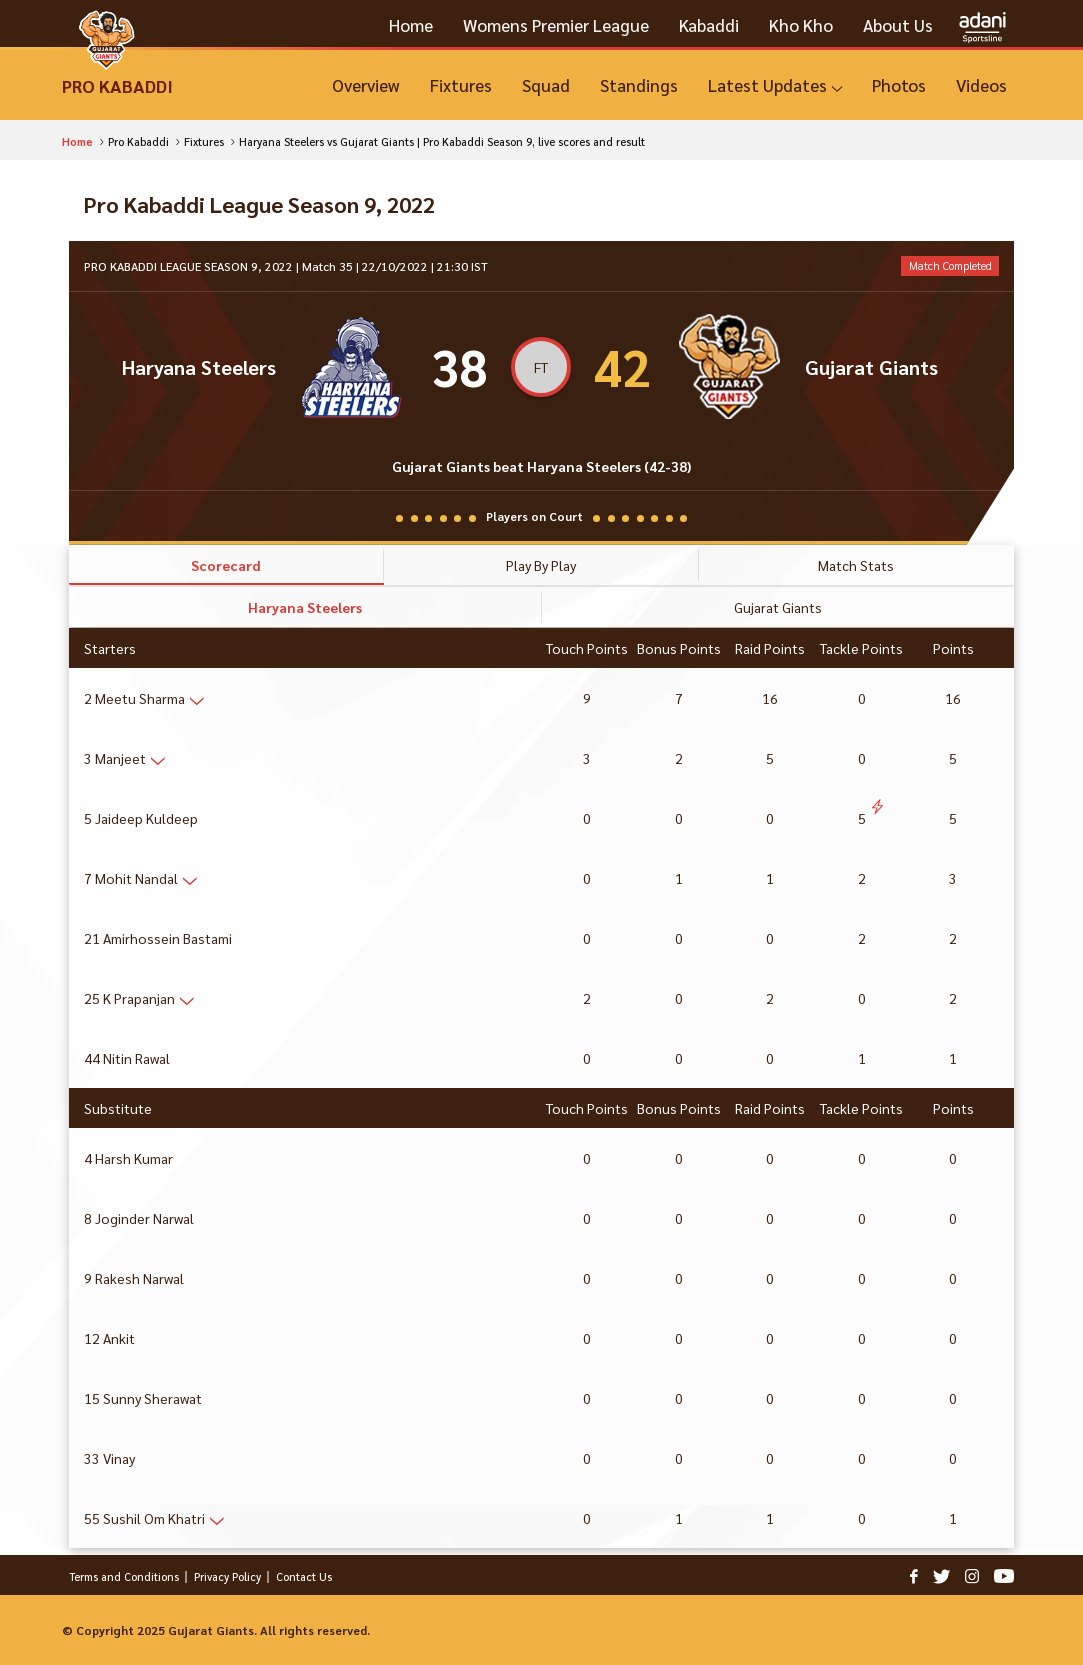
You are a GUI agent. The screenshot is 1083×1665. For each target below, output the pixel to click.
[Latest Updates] (775, 85)
